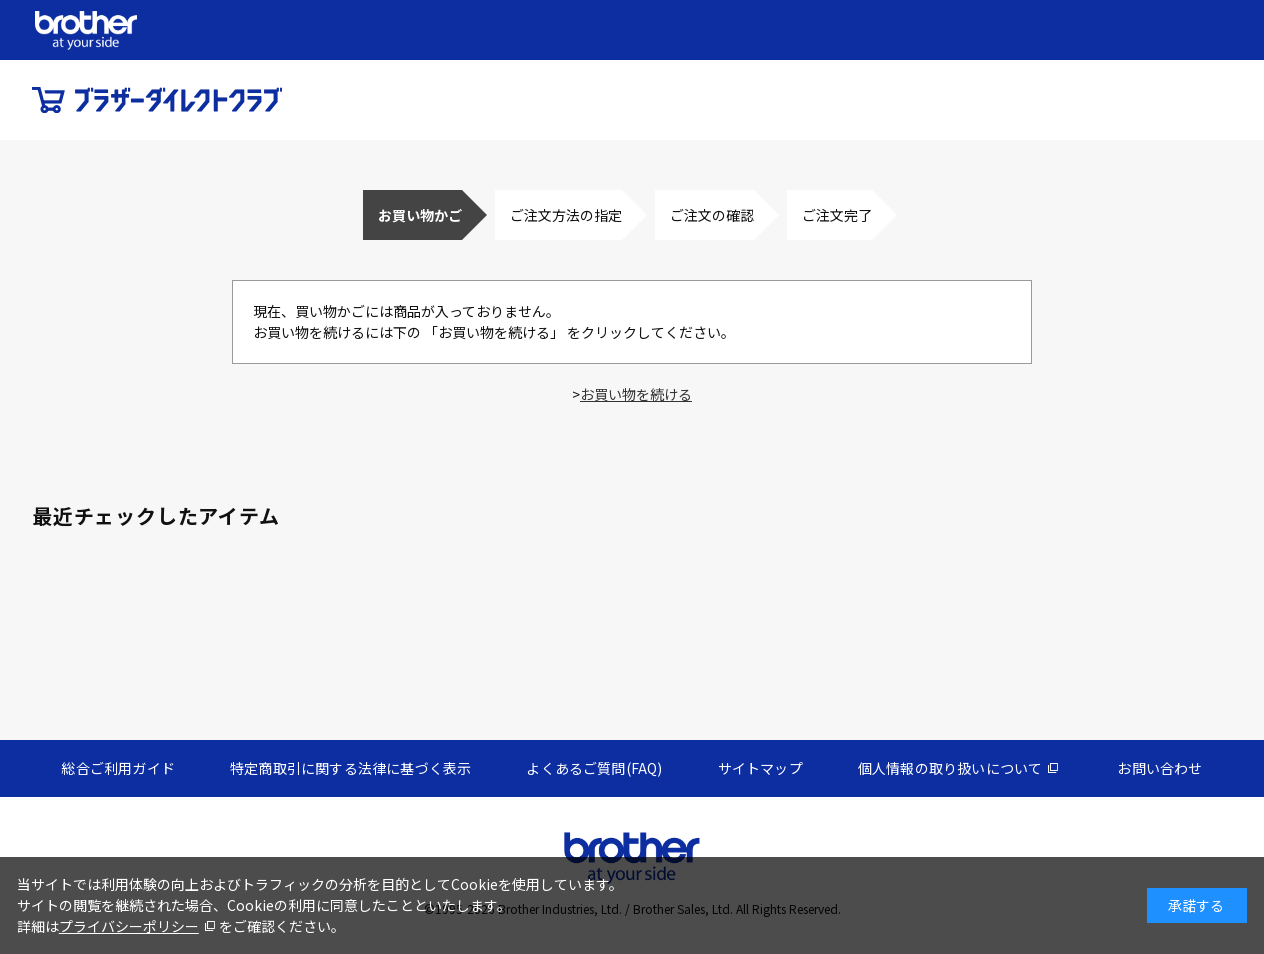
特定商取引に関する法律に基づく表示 (350, 768)
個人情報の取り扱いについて (950, 768)
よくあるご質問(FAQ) (594, 768)
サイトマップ (760, 768)
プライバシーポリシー (129, 926)
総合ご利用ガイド (118, 768)
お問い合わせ (1159, 768)
